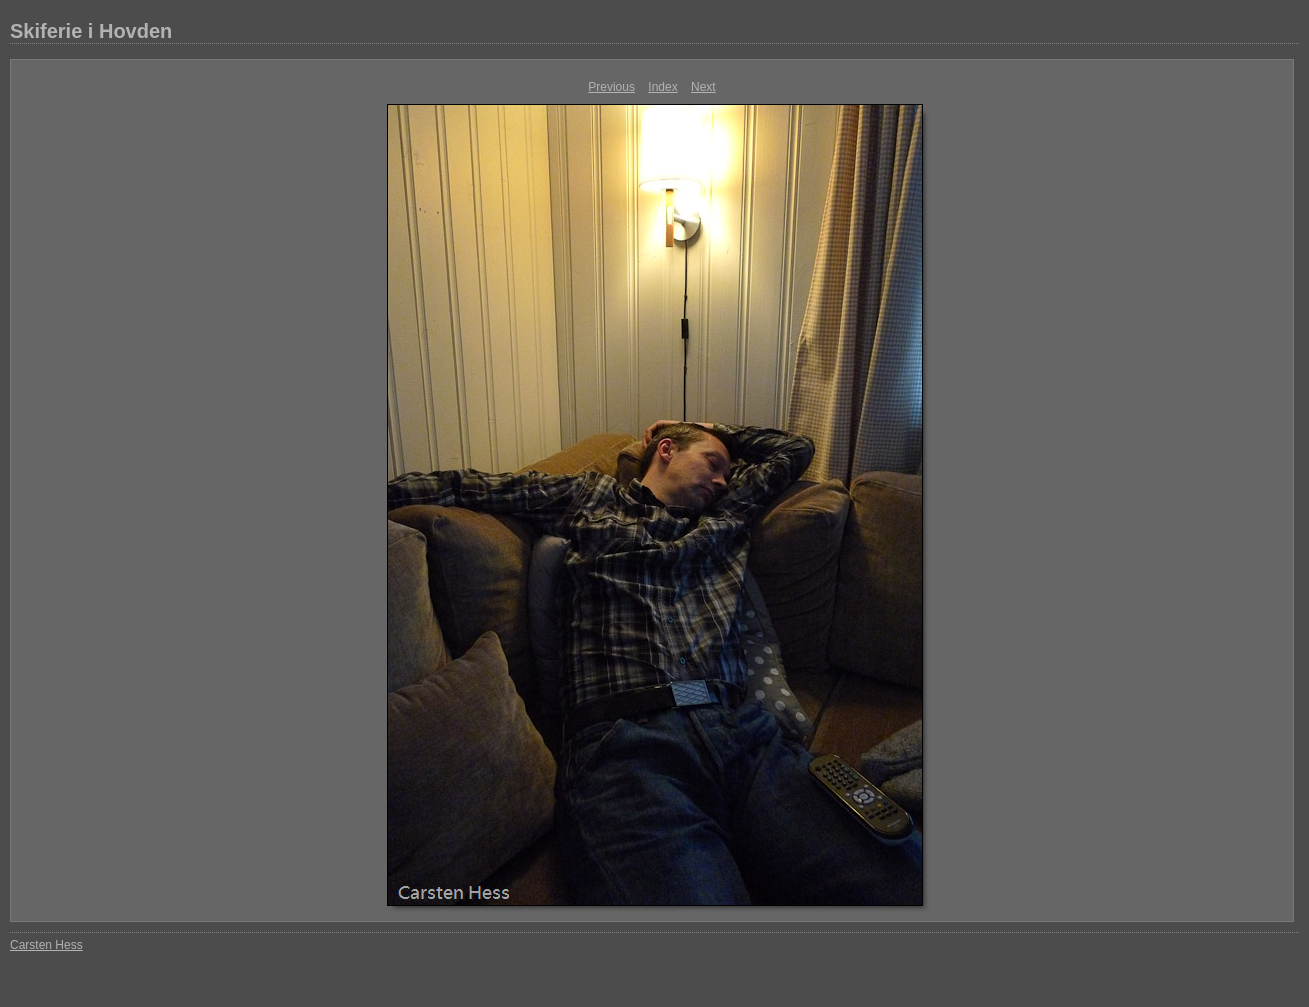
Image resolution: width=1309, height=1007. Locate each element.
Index (662, 87)
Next (703, 87)
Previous (611, 87)
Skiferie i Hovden (91, 31)
